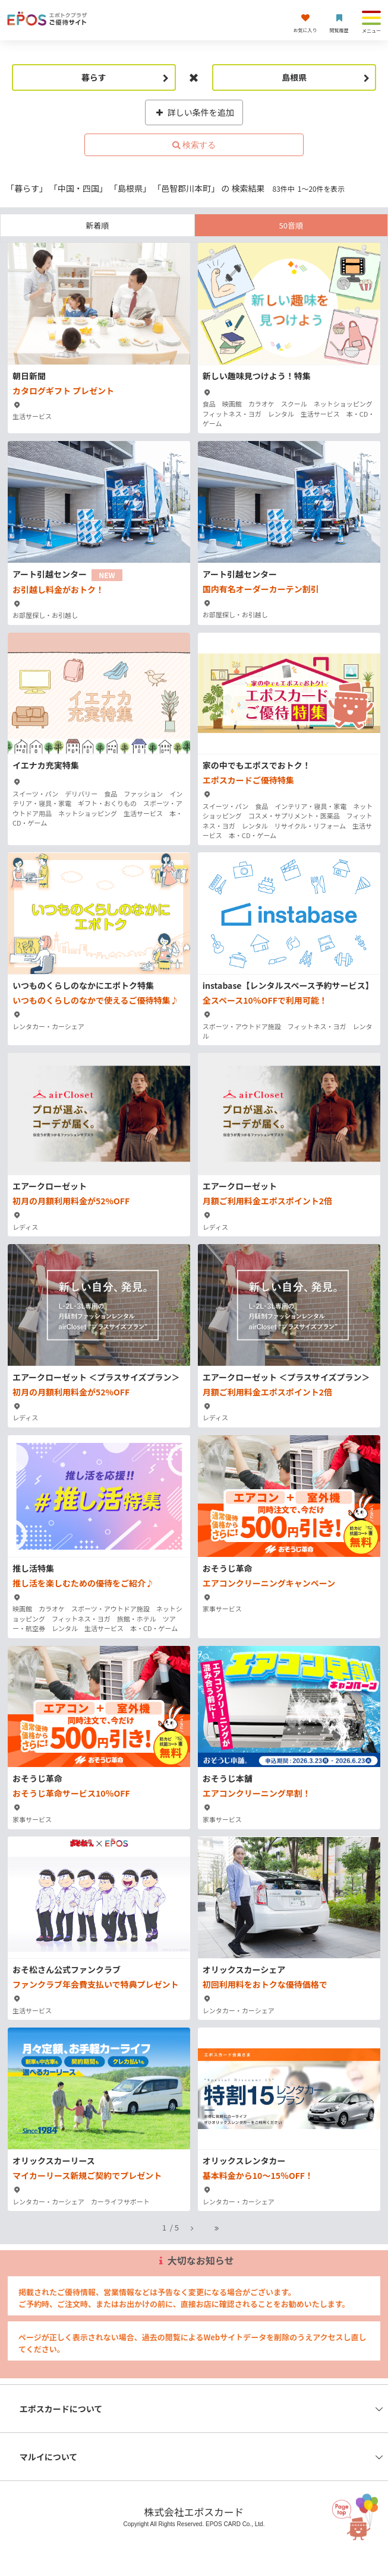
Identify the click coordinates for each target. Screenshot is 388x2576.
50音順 (291, 225)
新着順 (97, 225)
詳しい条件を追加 (194, 112)
